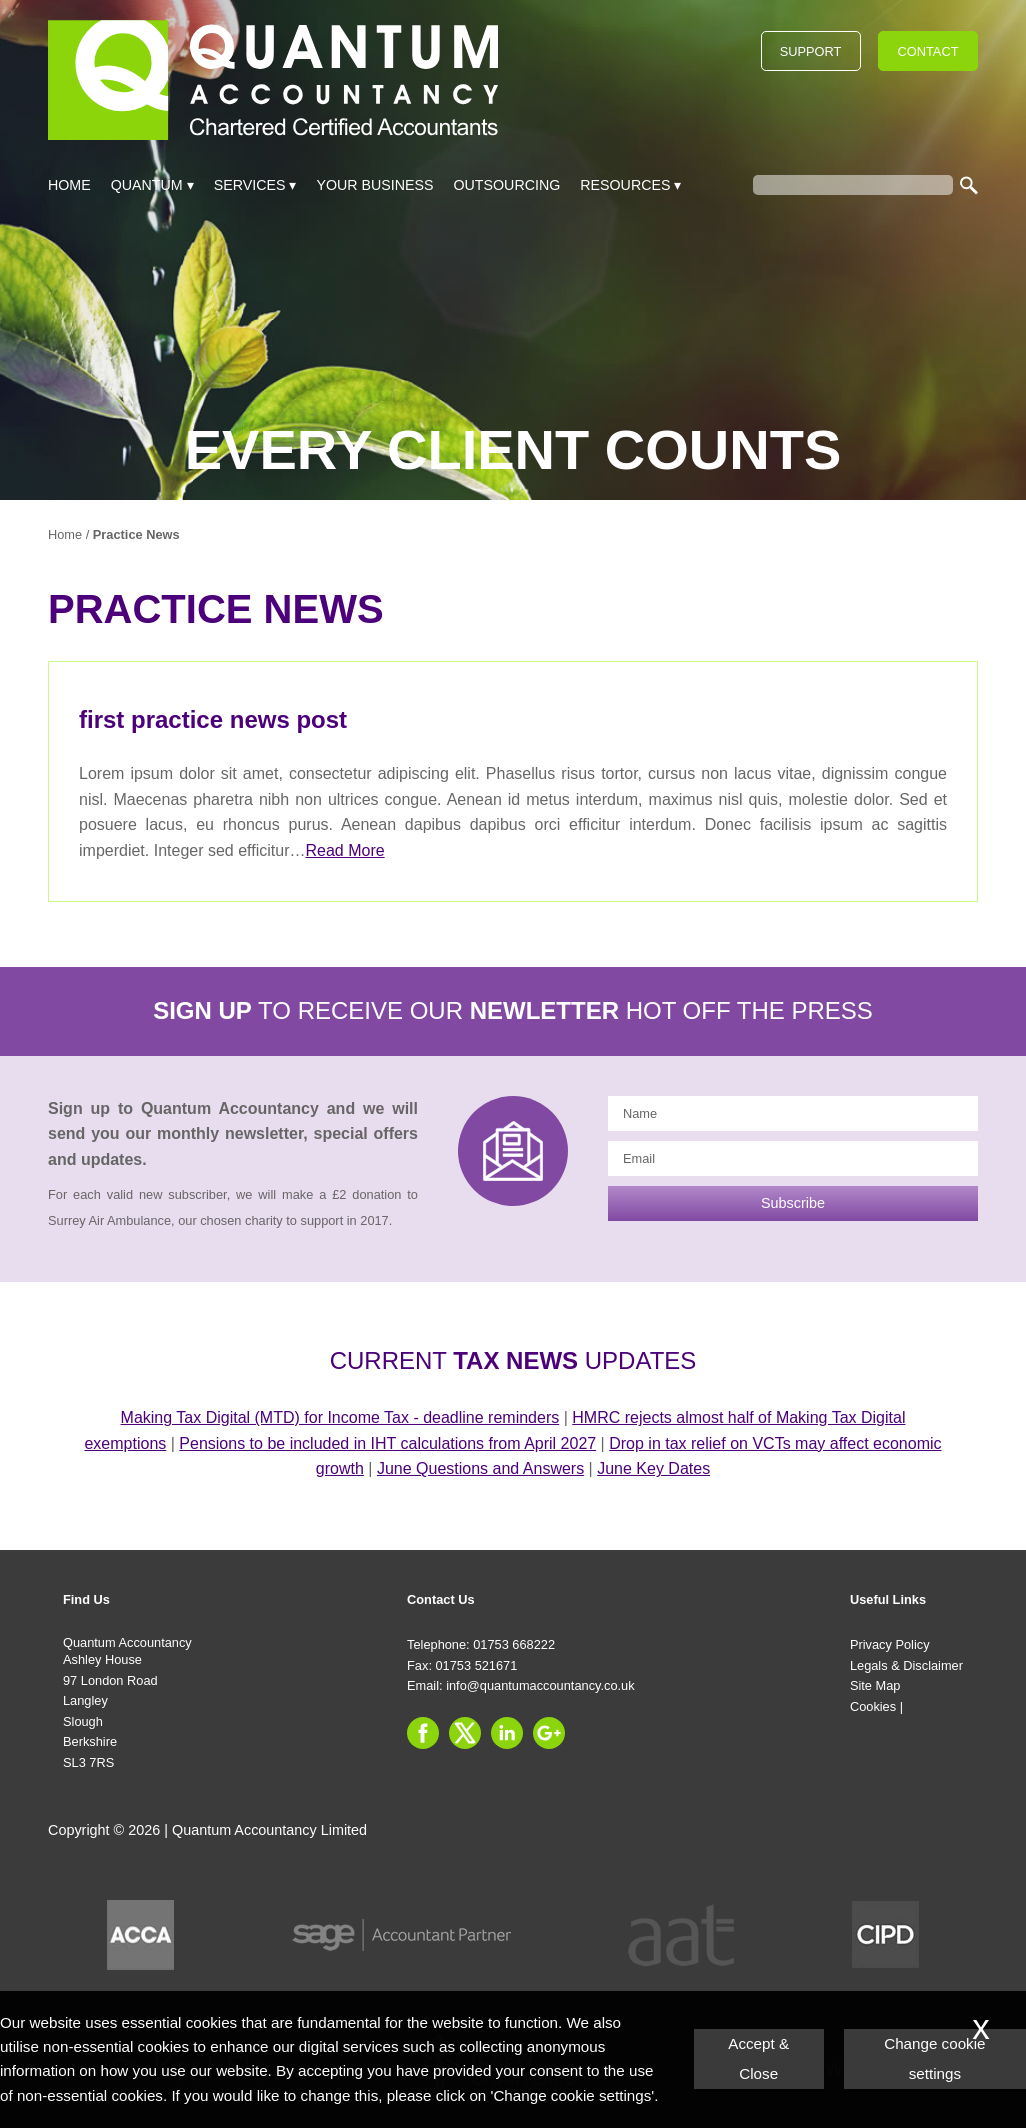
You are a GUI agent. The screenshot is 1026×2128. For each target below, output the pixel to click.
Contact (928, 51)
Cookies (873, 1706)
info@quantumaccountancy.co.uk (540, 1685)
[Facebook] (428, 1751)
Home (69, 185)
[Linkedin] (512, 1751)
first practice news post (213, 719)
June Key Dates (653, 1468)
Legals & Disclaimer (906, 1665)
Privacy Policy (890, 1644)
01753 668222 (514, 1644)
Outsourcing (507, 185)
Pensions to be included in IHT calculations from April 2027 (387, 1443)
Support (811, 51)
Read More (344, 850)
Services (250, 185)
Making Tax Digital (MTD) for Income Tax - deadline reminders (340, 1417)
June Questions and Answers (480, 1468)
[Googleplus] (554, 1751)
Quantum (147, 185)
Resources (625, 185)
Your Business (374, 185)
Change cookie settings (934, 2058)
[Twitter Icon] (470, 1751)
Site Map (875, 1685)
